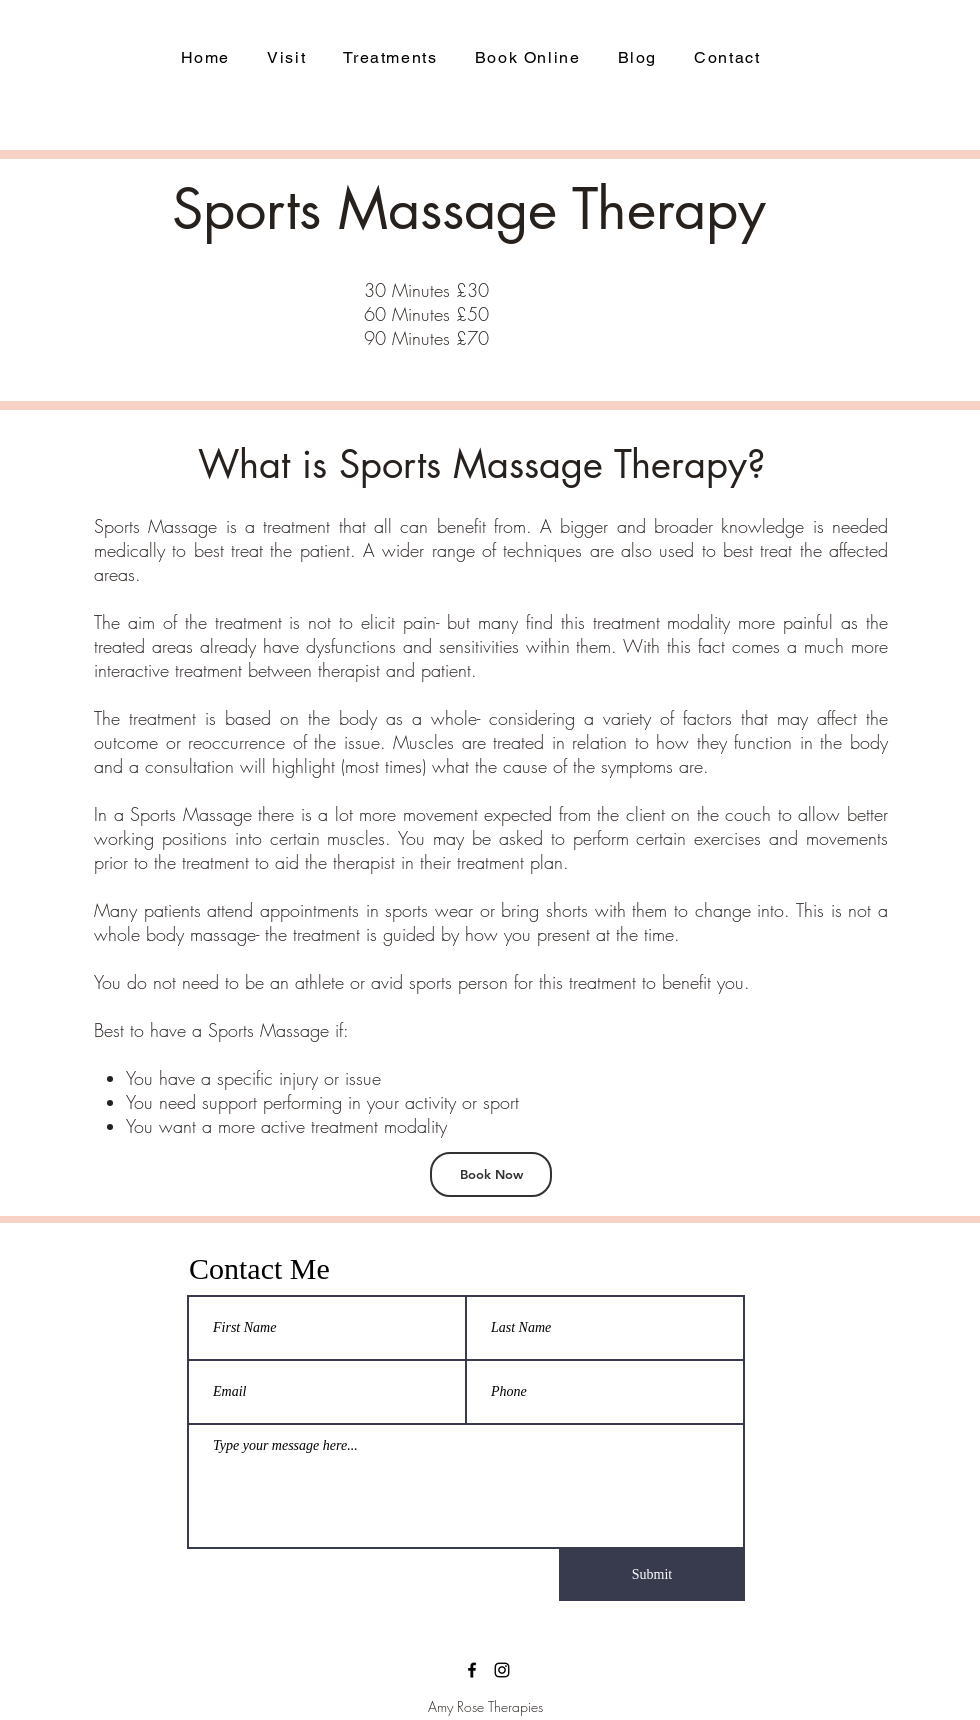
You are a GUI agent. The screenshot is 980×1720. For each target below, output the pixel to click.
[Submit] (652, 1575)
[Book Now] (491, 1174)
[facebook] (472, 1670)
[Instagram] (502, 1670)
